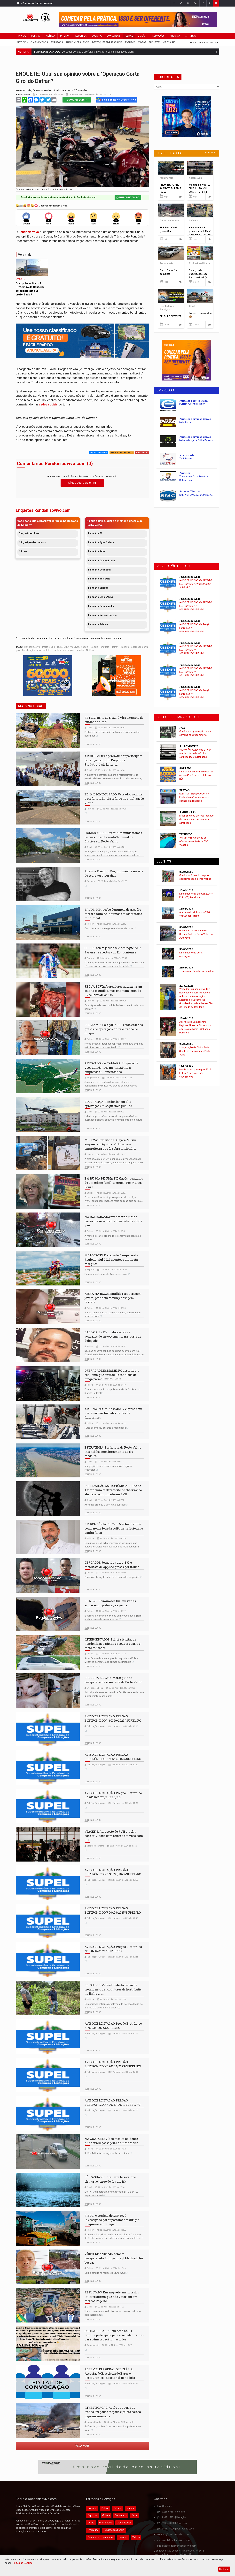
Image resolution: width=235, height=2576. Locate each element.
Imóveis (193, 220)
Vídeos (142, 42)
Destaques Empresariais (107, 42)
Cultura (97, 35)
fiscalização (28, 650)
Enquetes (155, 42)
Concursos (113, 35)
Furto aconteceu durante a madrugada (105, 1428)
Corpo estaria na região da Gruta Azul (105, 2273)
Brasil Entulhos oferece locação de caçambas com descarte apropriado (196, 819)
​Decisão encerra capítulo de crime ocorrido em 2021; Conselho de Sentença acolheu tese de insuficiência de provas (114, 1355)
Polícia (35, 35)
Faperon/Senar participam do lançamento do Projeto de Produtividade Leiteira (93, 51)
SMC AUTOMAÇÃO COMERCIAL (196, 495)
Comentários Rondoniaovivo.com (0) (55, 463)
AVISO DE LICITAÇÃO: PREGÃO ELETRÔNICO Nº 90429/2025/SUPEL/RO (195, 672)
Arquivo (175, 35)
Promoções (158, 35)
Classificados (39, 42)
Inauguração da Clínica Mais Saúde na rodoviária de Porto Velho (195, 1051)
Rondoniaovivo (32, 647)
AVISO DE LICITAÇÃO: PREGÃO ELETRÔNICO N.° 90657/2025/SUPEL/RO (195, 606)
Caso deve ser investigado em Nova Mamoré (109, 928)
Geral (129, 35)
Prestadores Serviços (167, 308)
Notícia (90, 650)
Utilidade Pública (95, 1688)
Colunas (91, 881)
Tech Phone (185, 458)
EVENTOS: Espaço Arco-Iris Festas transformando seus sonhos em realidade (194, 797)
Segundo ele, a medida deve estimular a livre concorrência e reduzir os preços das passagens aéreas (111, 1086)
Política (50, 35)
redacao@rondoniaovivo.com (173, 2534)
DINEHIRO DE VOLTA (170, 316)
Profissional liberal (200, 263)
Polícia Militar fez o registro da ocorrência (107, 2153)
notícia (84, 647)
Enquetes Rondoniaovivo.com (43, 510)
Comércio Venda (169, 220)
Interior (65, 35)
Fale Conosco (164, 2506)
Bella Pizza (185, 422)
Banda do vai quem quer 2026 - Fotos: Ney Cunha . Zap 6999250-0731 (195, 1073)
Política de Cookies (22, 2563)
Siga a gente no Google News (116, 100)
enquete (105, 647)
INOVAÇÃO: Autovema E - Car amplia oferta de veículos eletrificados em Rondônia (195, 753)
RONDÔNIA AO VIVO (68, 647)
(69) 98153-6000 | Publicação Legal (175, 2528)
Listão (142, 35)
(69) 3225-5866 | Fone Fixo (171, 2511)
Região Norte (93, 1077)
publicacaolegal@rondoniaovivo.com (176, 2545)
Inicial (22, 35)
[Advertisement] (186, 535)
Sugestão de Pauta (98, 452)
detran (114, 647)
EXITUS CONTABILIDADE (192, 404)
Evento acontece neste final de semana (106, 1274)
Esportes (81, 35)
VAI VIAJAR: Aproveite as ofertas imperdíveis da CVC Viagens (193, 841)
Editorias (190, 36)
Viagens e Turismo (95, 1846)
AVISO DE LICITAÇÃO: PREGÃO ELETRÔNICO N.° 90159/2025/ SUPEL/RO (195, 584)
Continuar (224, 2569)
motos (57, 650)
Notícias (22, 42)
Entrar (38, 3)
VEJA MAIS (82, 2445)
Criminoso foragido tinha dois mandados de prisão (112, 1577)
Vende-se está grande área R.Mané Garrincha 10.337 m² (200, 231)
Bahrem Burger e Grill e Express (196, 440)
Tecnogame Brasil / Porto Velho (196, 971)
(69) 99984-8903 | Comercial (172, 2523)
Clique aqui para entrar (82, 482)
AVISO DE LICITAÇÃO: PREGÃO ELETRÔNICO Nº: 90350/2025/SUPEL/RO (195, 650)
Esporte (90, 958)
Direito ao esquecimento (121, 452)
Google (94, 647)
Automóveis (166, 178)
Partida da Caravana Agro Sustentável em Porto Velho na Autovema (196, 934)
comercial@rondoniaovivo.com (173, 2540)
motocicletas (44, 650)
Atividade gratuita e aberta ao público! (105, 1504)
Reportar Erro (142, 452)
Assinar (48, 3)
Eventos (130, 42)
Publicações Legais (77, 42)
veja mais (210, 152)
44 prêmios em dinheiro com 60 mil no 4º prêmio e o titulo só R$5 (196, 775)
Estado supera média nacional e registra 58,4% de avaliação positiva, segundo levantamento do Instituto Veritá (113, 1120)
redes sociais (48, 404)
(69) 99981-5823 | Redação (171, 2517)
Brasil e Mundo (94, 2422)
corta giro (68, 650)
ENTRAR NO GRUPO (128, 197)
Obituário (169, 42)
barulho (80, 650)
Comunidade (93, 2345)
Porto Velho (48, 647)
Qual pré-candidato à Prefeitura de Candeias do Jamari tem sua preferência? (32, 277)
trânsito (125, 647)
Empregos (57, 42)
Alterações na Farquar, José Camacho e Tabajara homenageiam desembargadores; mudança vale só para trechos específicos (112, 855)
